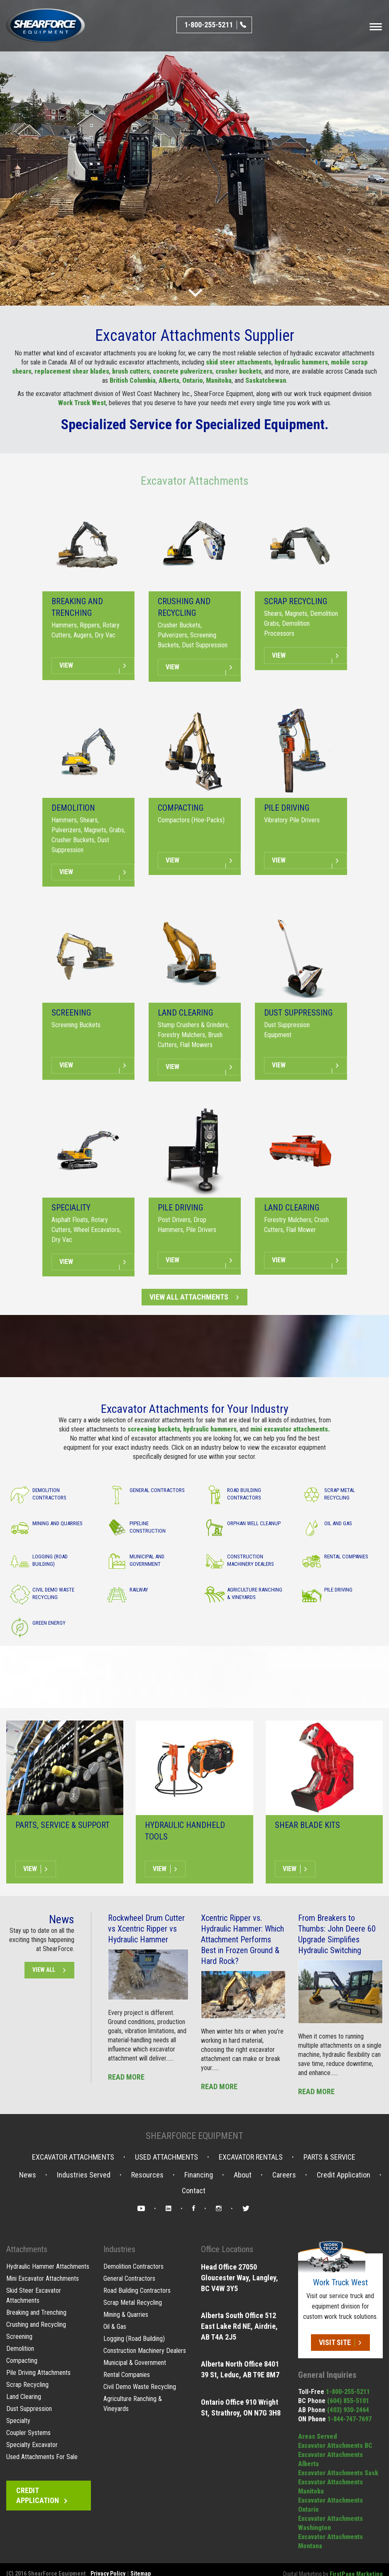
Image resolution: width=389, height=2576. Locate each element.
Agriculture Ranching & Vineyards (132, 2404)
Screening (19, 2336)
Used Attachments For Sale (42, 2457)
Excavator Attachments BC (335, 2446)
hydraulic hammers (301, 362)
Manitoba (219, 380)
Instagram (219, 2209)
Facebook (193, 2209)
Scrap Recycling (27, 2385)
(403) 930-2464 (348, 2410)
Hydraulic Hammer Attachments (47, 2266)
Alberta (169, 380)
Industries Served (83, 2175)
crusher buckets (238, 371)
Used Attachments (166, 2157)
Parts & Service (329, 2157)
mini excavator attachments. (290, 1429)
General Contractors (129, 2278)
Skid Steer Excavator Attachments (33, 2295)
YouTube (141, 2209)
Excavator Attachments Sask (338, 2473)
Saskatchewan (265, 380)
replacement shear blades (71, 371)
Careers (284, 2175)
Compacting (21, 2361)
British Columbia (133, 380)
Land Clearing (23, 2397)
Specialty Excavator (32, 2445)
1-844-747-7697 (350, 2419)
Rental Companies (126, 2375)
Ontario (192, 380)
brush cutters (131, 371)
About (243, 2175)
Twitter (246, 2209)
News (27, 2175)
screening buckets (153, 1429)
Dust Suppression (29, 2409)
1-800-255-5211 (348, 2392)
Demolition (20, 2348)
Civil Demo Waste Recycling (139, 2387)
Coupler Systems (28, 2433)
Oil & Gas (114, 2327)
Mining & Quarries (125, 2314)
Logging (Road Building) (134, 2339)
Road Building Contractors (137, 2290)
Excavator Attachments (195, 481)
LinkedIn (168, 2209)
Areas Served (317, 2436)
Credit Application (343, 2175)
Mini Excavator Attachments (42, 2278)
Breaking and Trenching (36, 2312)
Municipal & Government (134, 2363)
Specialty (18, 2421)
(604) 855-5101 (348, 2401)
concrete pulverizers (183, 371)
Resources (147, 2175)
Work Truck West (82, 403)
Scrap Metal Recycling (132, 2302)
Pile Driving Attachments (38, 2373)
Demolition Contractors (133, 2266)
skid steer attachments (239, 362)
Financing (198, 2175)
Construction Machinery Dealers (144, 2351)
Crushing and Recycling (36, 2324)
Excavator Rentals (251, 2157)
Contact (194, 2191)
